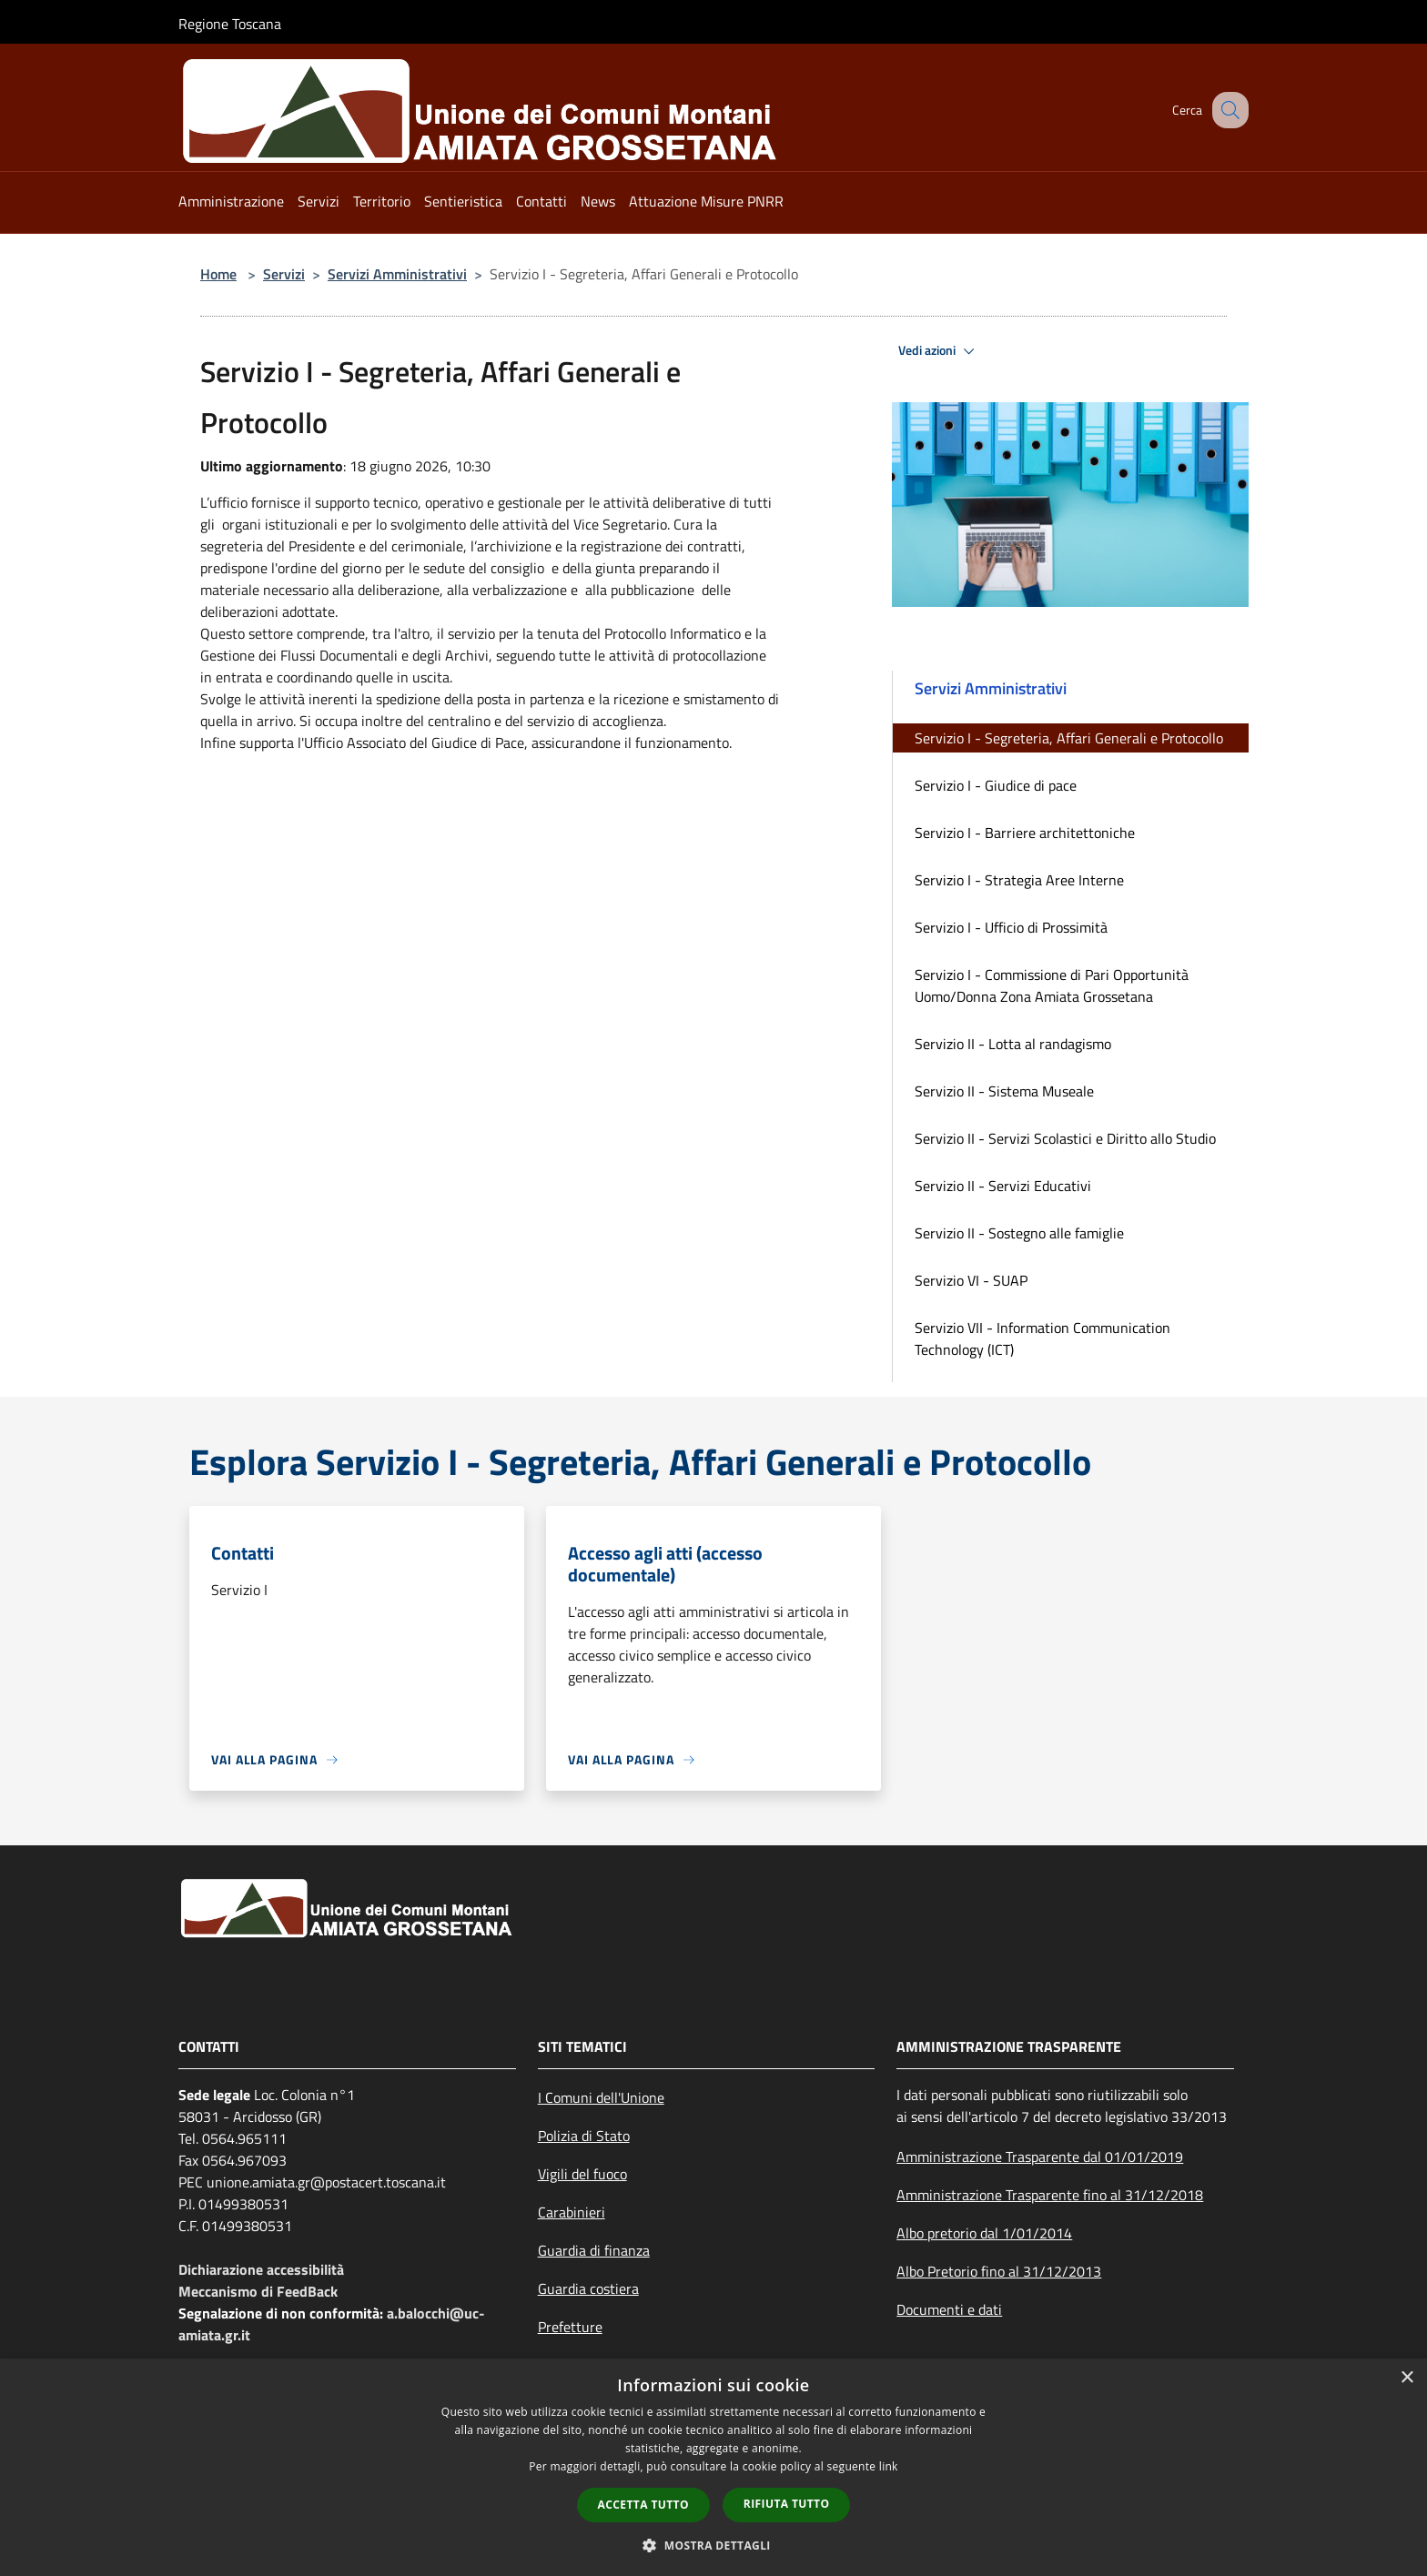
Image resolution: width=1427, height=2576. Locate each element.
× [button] (1406, 2378)
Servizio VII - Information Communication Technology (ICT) (1042, 1338)
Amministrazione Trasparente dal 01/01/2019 (1039, 2156)
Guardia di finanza (594, 2250)
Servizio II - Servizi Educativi (1003, 1186)
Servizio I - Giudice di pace (996, 785)
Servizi (284, 274)
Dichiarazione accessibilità (261, 2269)
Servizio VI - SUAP (971, 1280)
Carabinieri (571, 2212)
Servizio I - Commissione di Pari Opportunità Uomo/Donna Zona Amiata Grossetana (1052, 985)
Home (218, 274)
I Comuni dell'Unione (601, 2097)
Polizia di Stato (584, 2136)
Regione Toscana (229, 24)
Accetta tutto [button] (643, 2504)
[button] (713, 2545)
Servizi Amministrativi (397, 274)
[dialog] (713, 2467)
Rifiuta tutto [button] (787, 2503)
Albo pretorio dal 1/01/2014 (984, 2233)
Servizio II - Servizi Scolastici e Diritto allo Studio (1065, 1138)
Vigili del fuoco (582, 2174)
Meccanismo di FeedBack (258, 2291)
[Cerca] (1227, 110)
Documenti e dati (949, 2309)
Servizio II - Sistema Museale (1004, 1091)
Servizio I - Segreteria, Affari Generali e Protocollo (1069, 738)
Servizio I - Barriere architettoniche (1025, 833)
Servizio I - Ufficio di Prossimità (1011, 927)
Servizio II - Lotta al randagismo (1013, 1044)
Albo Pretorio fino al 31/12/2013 (998, 2271)
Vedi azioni (939, 351)
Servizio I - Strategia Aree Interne (1019, 880)
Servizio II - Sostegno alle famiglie (1019, 1233)
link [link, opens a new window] (888, 2466)
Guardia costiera (588, 2288)
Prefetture (570, 2327)
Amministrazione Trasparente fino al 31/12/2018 (1049, 2195)
